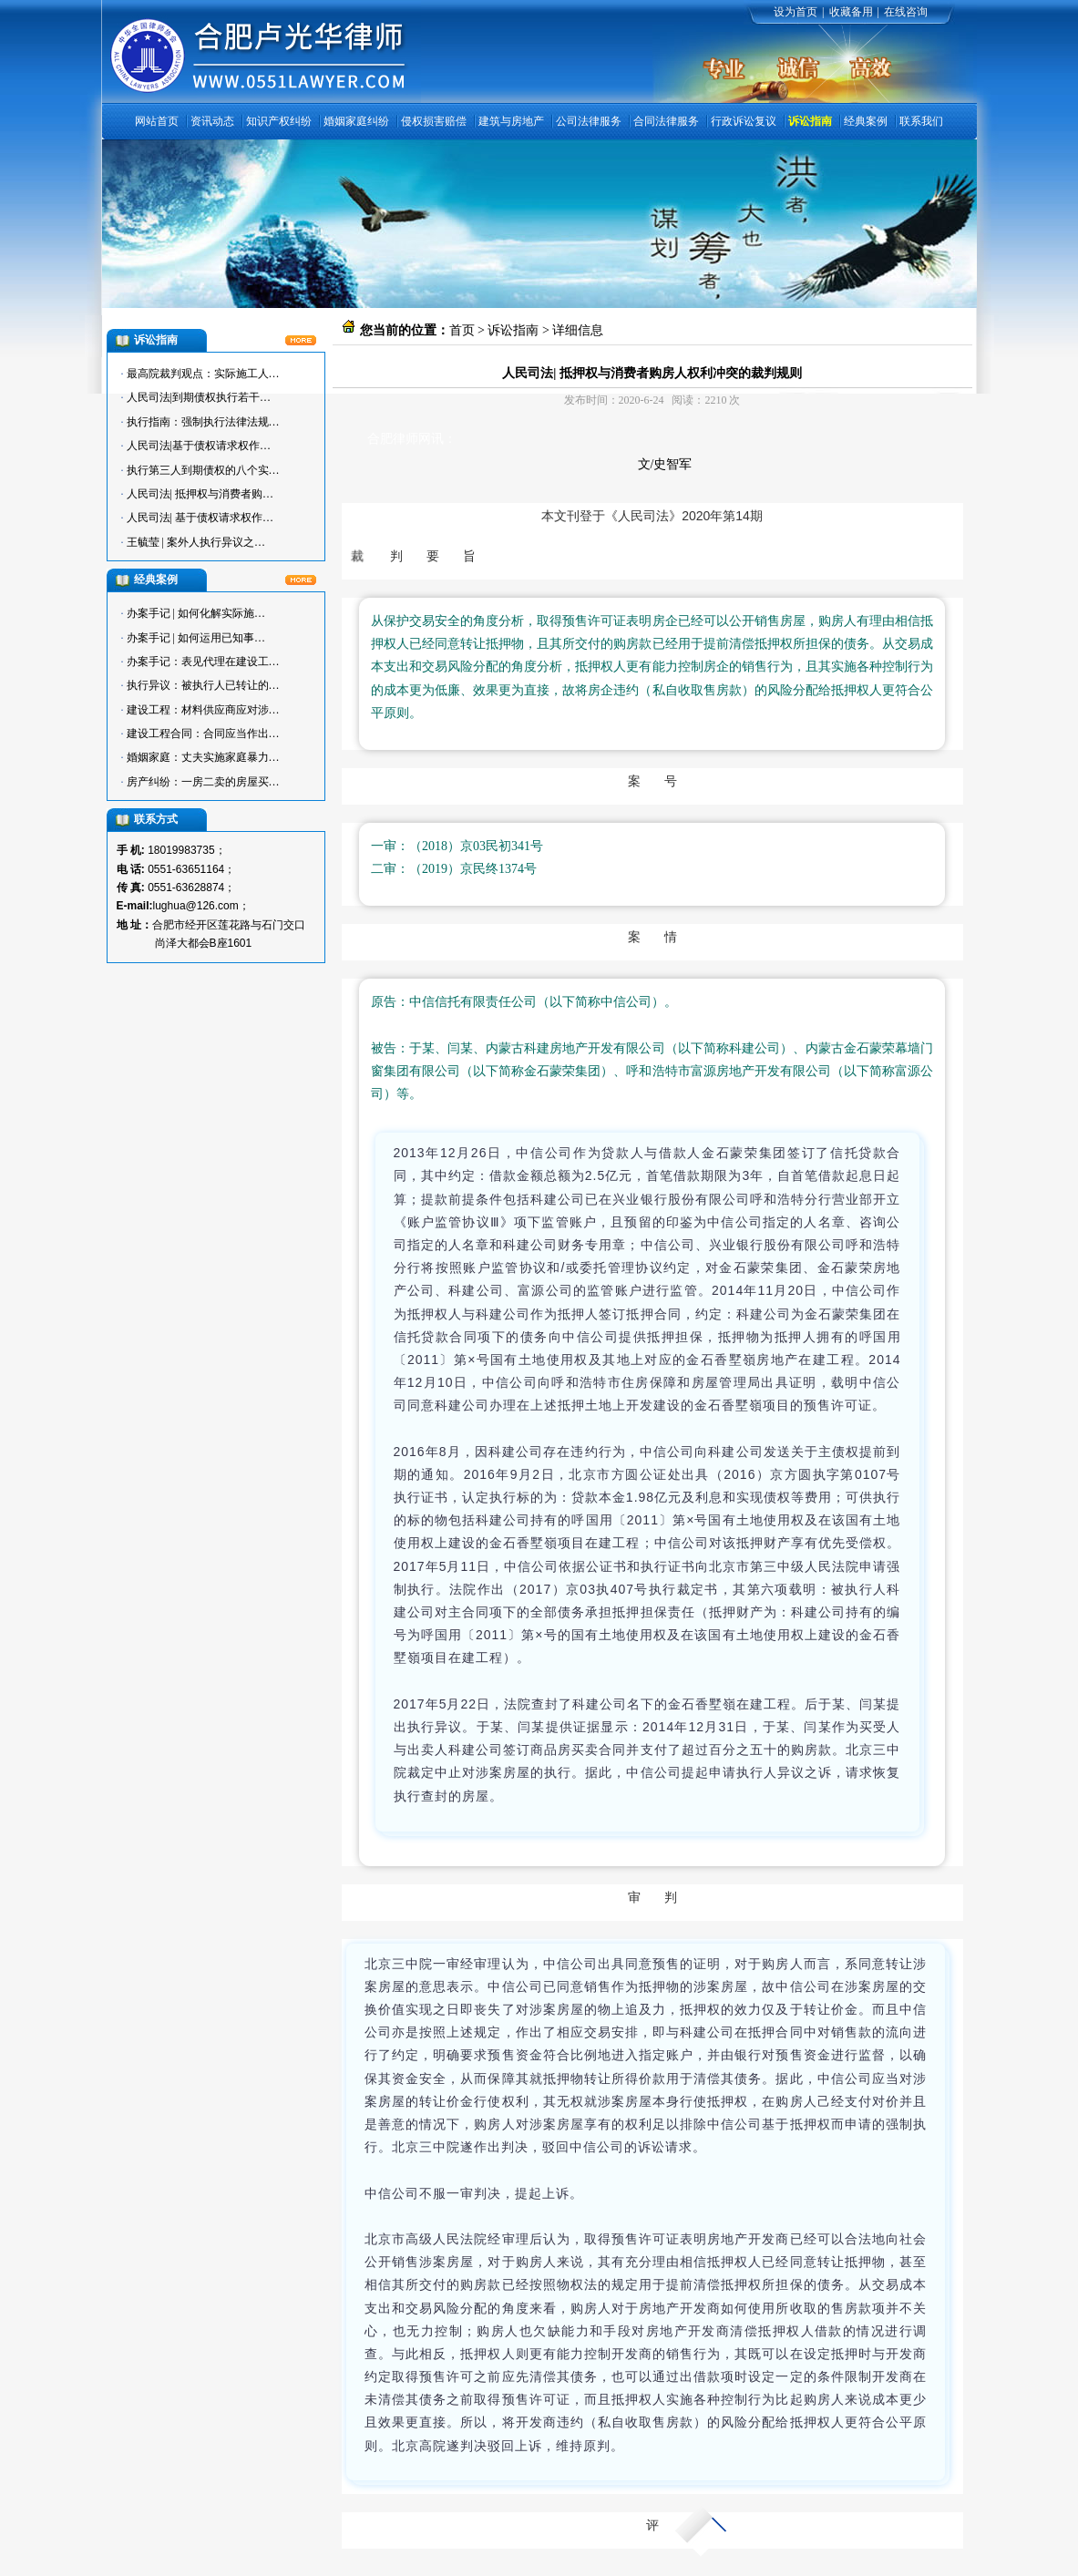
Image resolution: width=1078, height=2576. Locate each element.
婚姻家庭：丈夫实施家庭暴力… (203, 757)
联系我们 (921, 121)
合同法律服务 (666, 121)
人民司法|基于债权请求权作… (199, 445)
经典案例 (866, 121)
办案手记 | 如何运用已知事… (196, 637)
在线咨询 (906, 11)
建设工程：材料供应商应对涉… (203, 709)
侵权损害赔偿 (434, 121)
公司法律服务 (588, 121)
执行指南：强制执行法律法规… (203, 422)
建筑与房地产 (511, 121)
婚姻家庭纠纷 (356, 121)
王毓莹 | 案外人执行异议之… (196, 542)
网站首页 (157, 121)
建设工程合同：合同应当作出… (203, 733)
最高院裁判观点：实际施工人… (203, 373)
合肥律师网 (399, 439)
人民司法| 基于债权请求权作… (200, 517)
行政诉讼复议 (743, 121)
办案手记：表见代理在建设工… (203, 661)
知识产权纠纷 (279, 121)
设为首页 (795, 11)
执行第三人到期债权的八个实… (203, 470)
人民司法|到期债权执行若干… (199, 397)
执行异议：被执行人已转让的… (203, 685)
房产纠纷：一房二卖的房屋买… (203, 781)
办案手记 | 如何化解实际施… (196, 613)
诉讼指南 (810, 121)
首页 (462, 330)
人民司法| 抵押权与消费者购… (200, 493)
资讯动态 (212, 121)
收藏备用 (851, 11)
